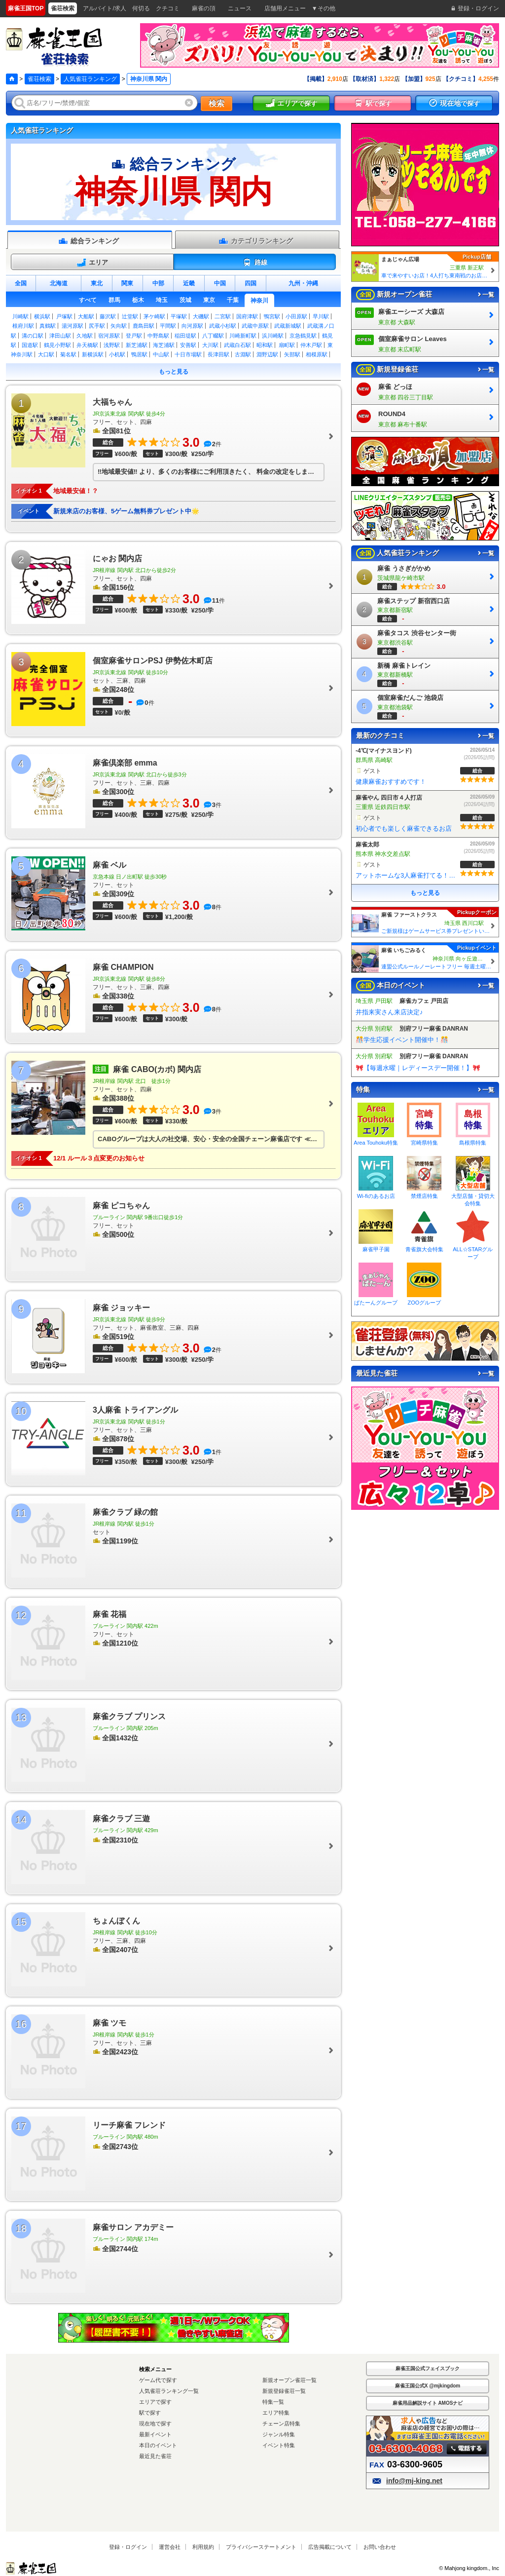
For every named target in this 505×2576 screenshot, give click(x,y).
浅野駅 (112, 345)
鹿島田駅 (143, 326)
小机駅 (117, 354)
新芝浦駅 (136, 345)
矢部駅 (292, 354)
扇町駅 (287, 345)
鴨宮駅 (272, 316)
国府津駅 (247, 316)
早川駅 (321, 316)
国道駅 (30, 345)
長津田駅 (218, 354)
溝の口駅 (32, 336)
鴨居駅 (139, 354)
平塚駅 (179, 316)
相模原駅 (316, 354)
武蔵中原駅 (255, 326)
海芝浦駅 (164, 345)
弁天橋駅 (87, 345)
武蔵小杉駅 (222, 326)
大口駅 (46, 354)
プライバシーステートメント (261, 2547)
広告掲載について (330, 2547)
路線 (254, 262)
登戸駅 (134, 336)
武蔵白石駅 (237, 345)
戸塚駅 (64, 316)
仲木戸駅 (311, 345)
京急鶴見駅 (303, 336)
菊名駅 (68, 354)
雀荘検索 (39, 79)
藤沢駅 (108, 316)
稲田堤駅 (185, 336)
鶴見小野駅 (57, 345)
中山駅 (161, 354)
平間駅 (168, 326)
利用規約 (203, 2547)
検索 (216, 103)
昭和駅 (264, 345)
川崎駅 (20, 316)
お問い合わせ (379, 2547)
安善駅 (188, 345)
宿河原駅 (109, 336)
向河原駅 (192, 326)
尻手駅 (97, 326)
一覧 (485, 294)
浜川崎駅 (273, 336)
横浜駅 (42, 316)
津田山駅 (60, 336)
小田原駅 (296, 316)
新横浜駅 (93, 354)
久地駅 (84, 336)
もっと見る (173, 371)
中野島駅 (158, 336)
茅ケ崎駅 (154, 316)
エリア (92, 262)
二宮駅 (223, 316)
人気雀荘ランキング (90, 79)
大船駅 (86, 316)
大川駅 (210, 345)
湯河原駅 (72, 326)
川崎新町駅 (242, 336)
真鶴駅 (47, 326)
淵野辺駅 (267, 354)
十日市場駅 (188, 354)
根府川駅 (23, 326)
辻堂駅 (130, 316)
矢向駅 (118, 326)
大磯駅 (201, 316)
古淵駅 (243, 354)
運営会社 (169, 2547)
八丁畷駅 (213, 336)
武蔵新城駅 (287, 326)
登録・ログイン (128, 2547)
